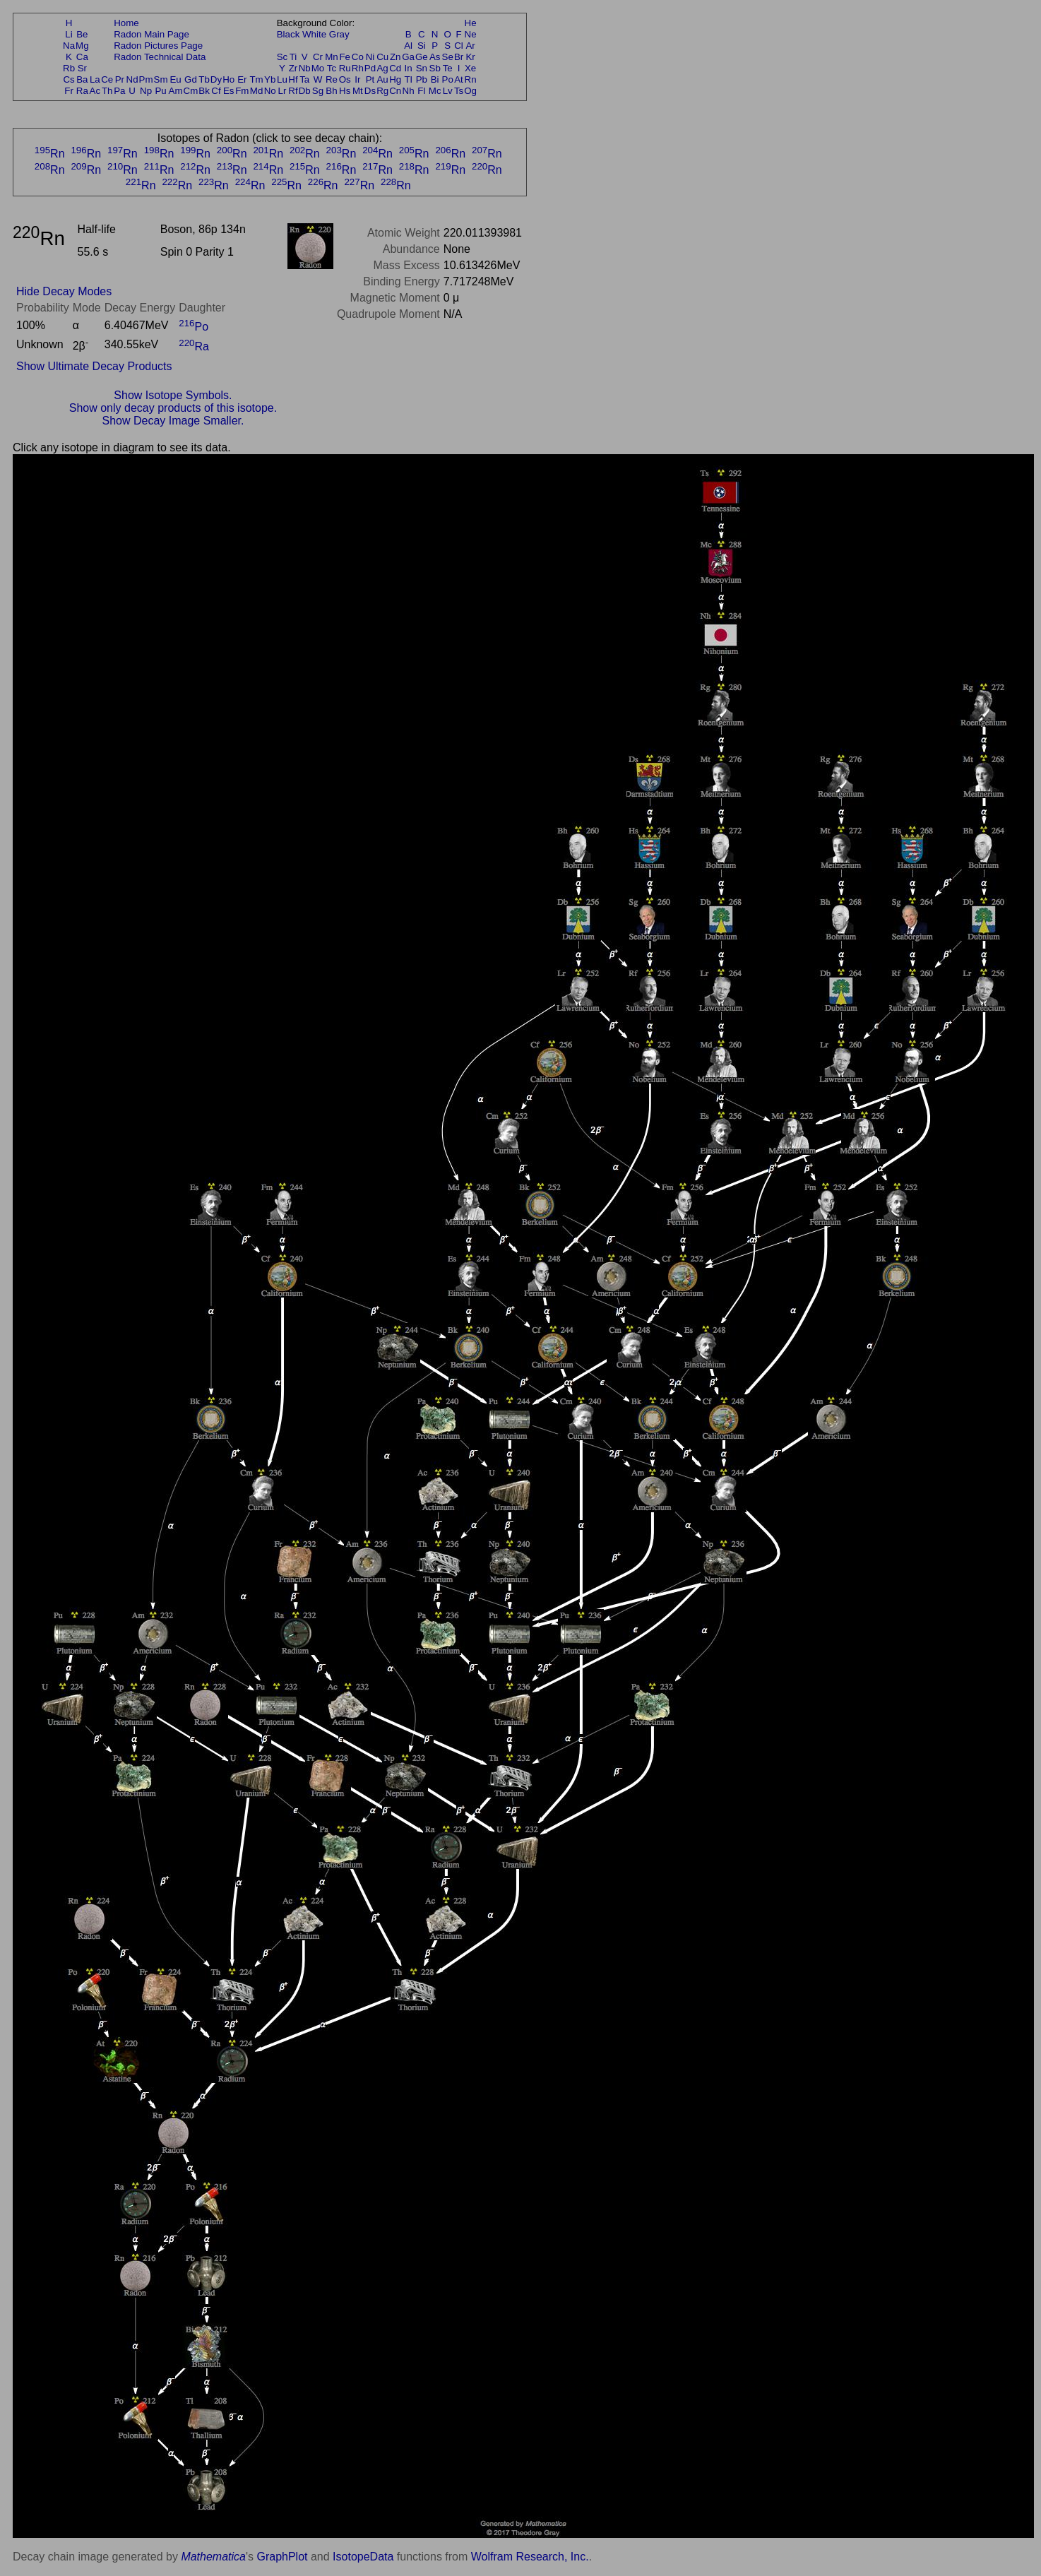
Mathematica (213, 2557)
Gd (190, 79)
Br (458, 57)
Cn (395, 90)
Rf (292, 90)
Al (408, 45)
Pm (146, 79)
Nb (305, 68)
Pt (370, 79)
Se (447, 57)
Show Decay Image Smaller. (173, 421)
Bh (331, 90)
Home (126, 23)
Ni (370, 57)
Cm (191, 90)
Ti (293, 57)
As (435, 57)
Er (241, 79)
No (270, 90)
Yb (269, 79)
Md (256, 90)
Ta (304, 79)
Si (421, 45)
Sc (282, 57)
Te (448, 68)
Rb (69, 68)
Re (332, 79)
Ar (470, 45)
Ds (370, 90)
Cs (68, 79)
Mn (331, 57)
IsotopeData (363, 2557)
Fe (344, 57)
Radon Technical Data (160, 57)
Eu (175, 79)
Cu (382, 57)
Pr (119, 79)
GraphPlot (281, 2557)
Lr (282, 90)
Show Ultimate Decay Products (94, 366)
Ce (107, 79)
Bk (204, 90)
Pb (421, 79)
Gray (339, 34)
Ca (82, 57)
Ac (95, 90)
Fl (421, 90)
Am (176, 90)
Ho (228, 79)
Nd (132, 79)
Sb (435, 68)
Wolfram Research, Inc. (530, 2557)
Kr (470, 57)
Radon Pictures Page (158, 45)
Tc (331, 68)
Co (358, 57)
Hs (344, 90)
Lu (282, 79)
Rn (471, 79)
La (95, 79)
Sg (317, 90)
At (458, 79)
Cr (318, 57)
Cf (215, 90)
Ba (82, 79)
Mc (435, 90)
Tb (204, 79)
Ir (357, 79)
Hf (292, 79)
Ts (458, 90)
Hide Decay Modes (64, 291)
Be (82, 34)
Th (107, 90)
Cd (395, 68)
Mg (82, 45)
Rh (358, 68)
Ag (382, 68)
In (408, 68)
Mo (318, 68)
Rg (382, 90)
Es (228, 90)
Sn (421, 68)
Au (382, 79)
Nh (409, 90)
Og (470, 90)
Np (146, 90)
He (471, 23)
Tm (256, 79)
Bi (435, 79)
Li (68, 34)
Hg (395, 79)
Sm (161, 79)
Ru (345, 68)
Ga (408, 57)
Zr (293, 68)
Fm (242, 90)
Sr (82, 68)
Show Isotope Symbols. (173, 395)
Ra (82, 90)
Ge (421, 57)
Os (345, 79)
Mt (357, 90)
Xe (470, 68)
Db (305, 90)
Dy (216, 79)
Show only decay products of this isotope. (173, 408)
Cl (458, 45)
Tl (408, 79)
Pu (160, 90)
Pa (119, 90)
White (314, 34)
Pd (370, 68)
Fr (68, 90)
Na (69, 45)
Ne (471, 34)
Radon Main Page (151, 34)
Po (447, 79)
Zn (395, 57)
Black (288, 34)
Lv (448, 90)
